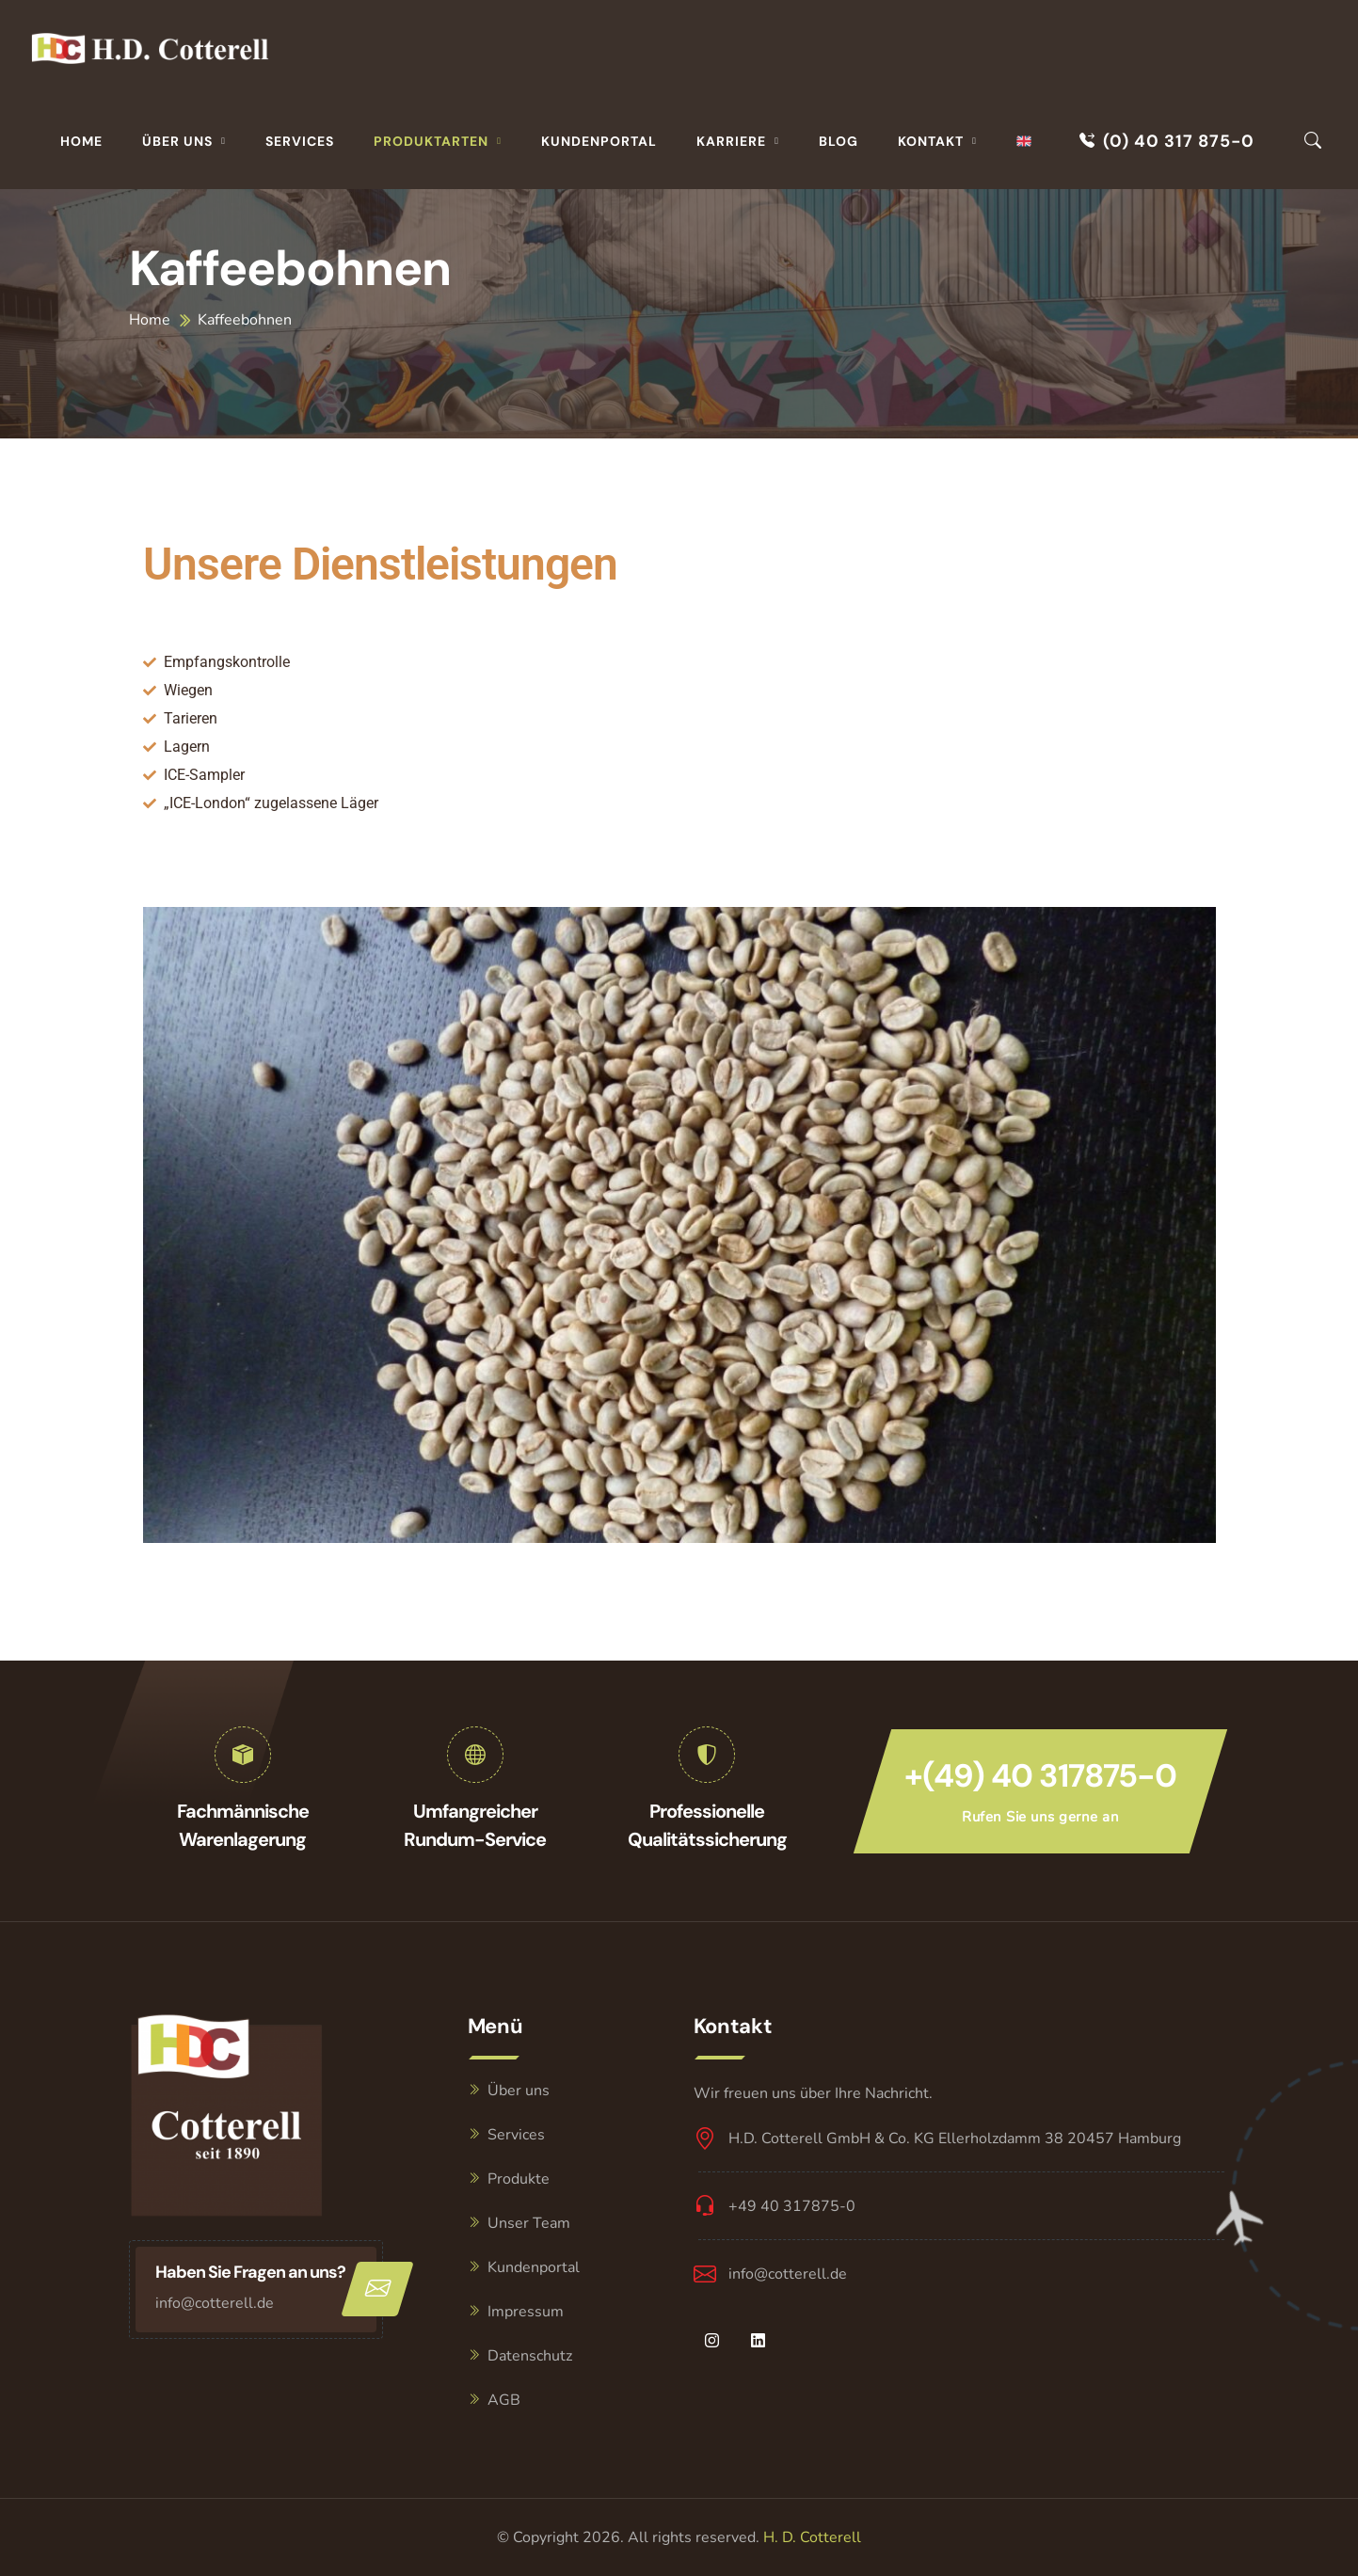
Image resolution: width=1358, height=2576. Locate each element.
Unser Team (528, 2223)
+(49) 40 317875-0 (1040, 1776)
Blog (838, 141)
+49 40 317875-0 (791, 2206)
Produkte (518, 2179)
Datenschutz (529, 2355)
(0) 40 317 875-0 (1166, 141)
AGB (503, 2400)
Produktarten (431, 141)
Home (81, 141)
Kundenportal (599, 141)
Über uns (177, 141)
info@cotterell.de (214, 2303)
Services (299, 141)
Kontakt (931, 141)
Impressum (525, 2311)
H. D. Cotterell (812, 2537)
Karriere (731, 141)
